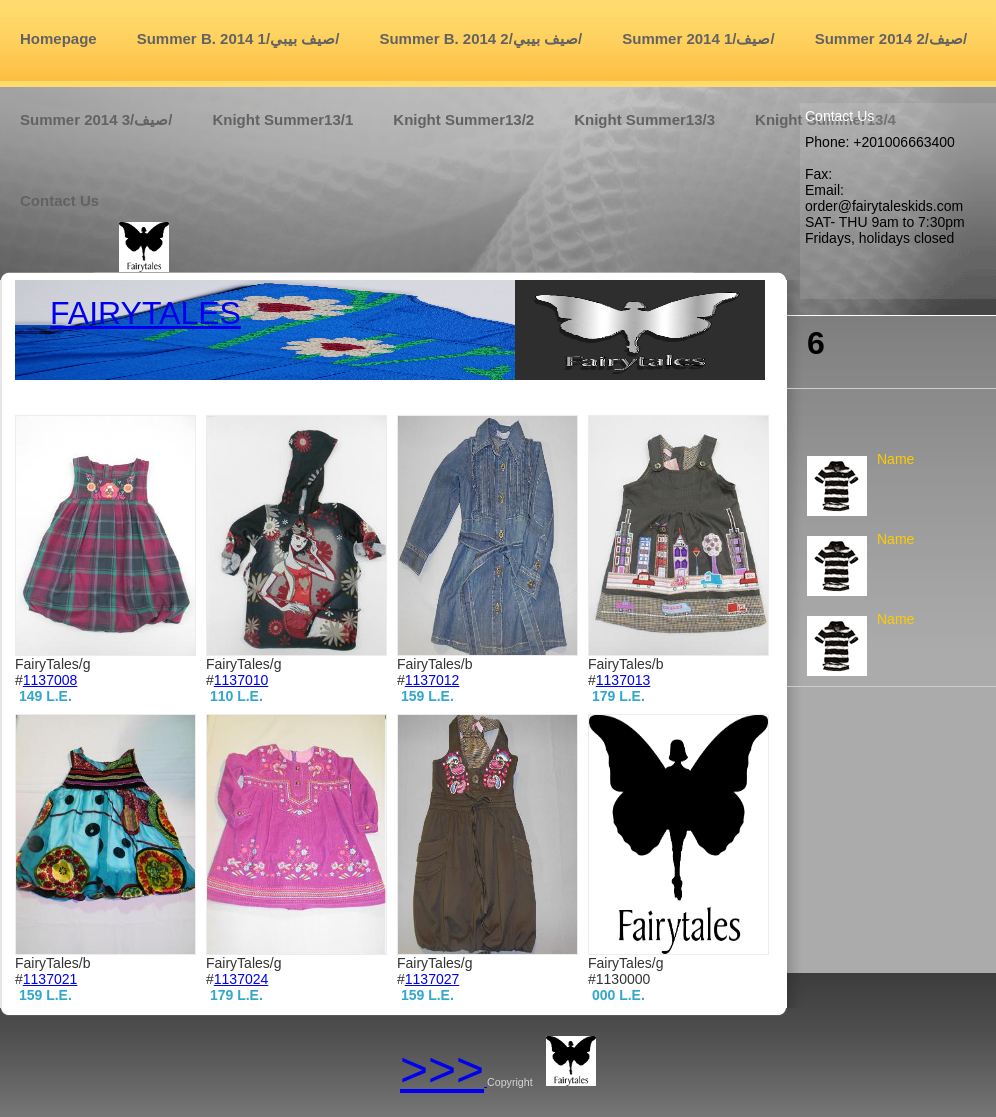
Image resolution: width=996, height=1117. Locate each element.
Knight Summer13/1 (282, 119)
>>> (442, 1069)
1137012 (432, 680)
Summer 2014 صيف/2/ (891, 38)
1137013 (623, 680)
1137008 (50, 680)
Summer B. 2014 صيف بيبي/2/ (480, 38)
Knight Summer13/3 (644, 119)
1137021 (50, 979)
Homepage (58, 38)
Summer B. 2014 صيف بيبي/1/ (238, 38)
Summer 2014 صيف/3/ (96, 119)
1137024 (241, 979)
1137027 (432, 979)
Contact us (59, 200)
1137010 (241, 680)
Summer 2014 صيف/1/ (698, 38)
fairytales (145, 313)
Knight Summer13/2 (463, 119)
